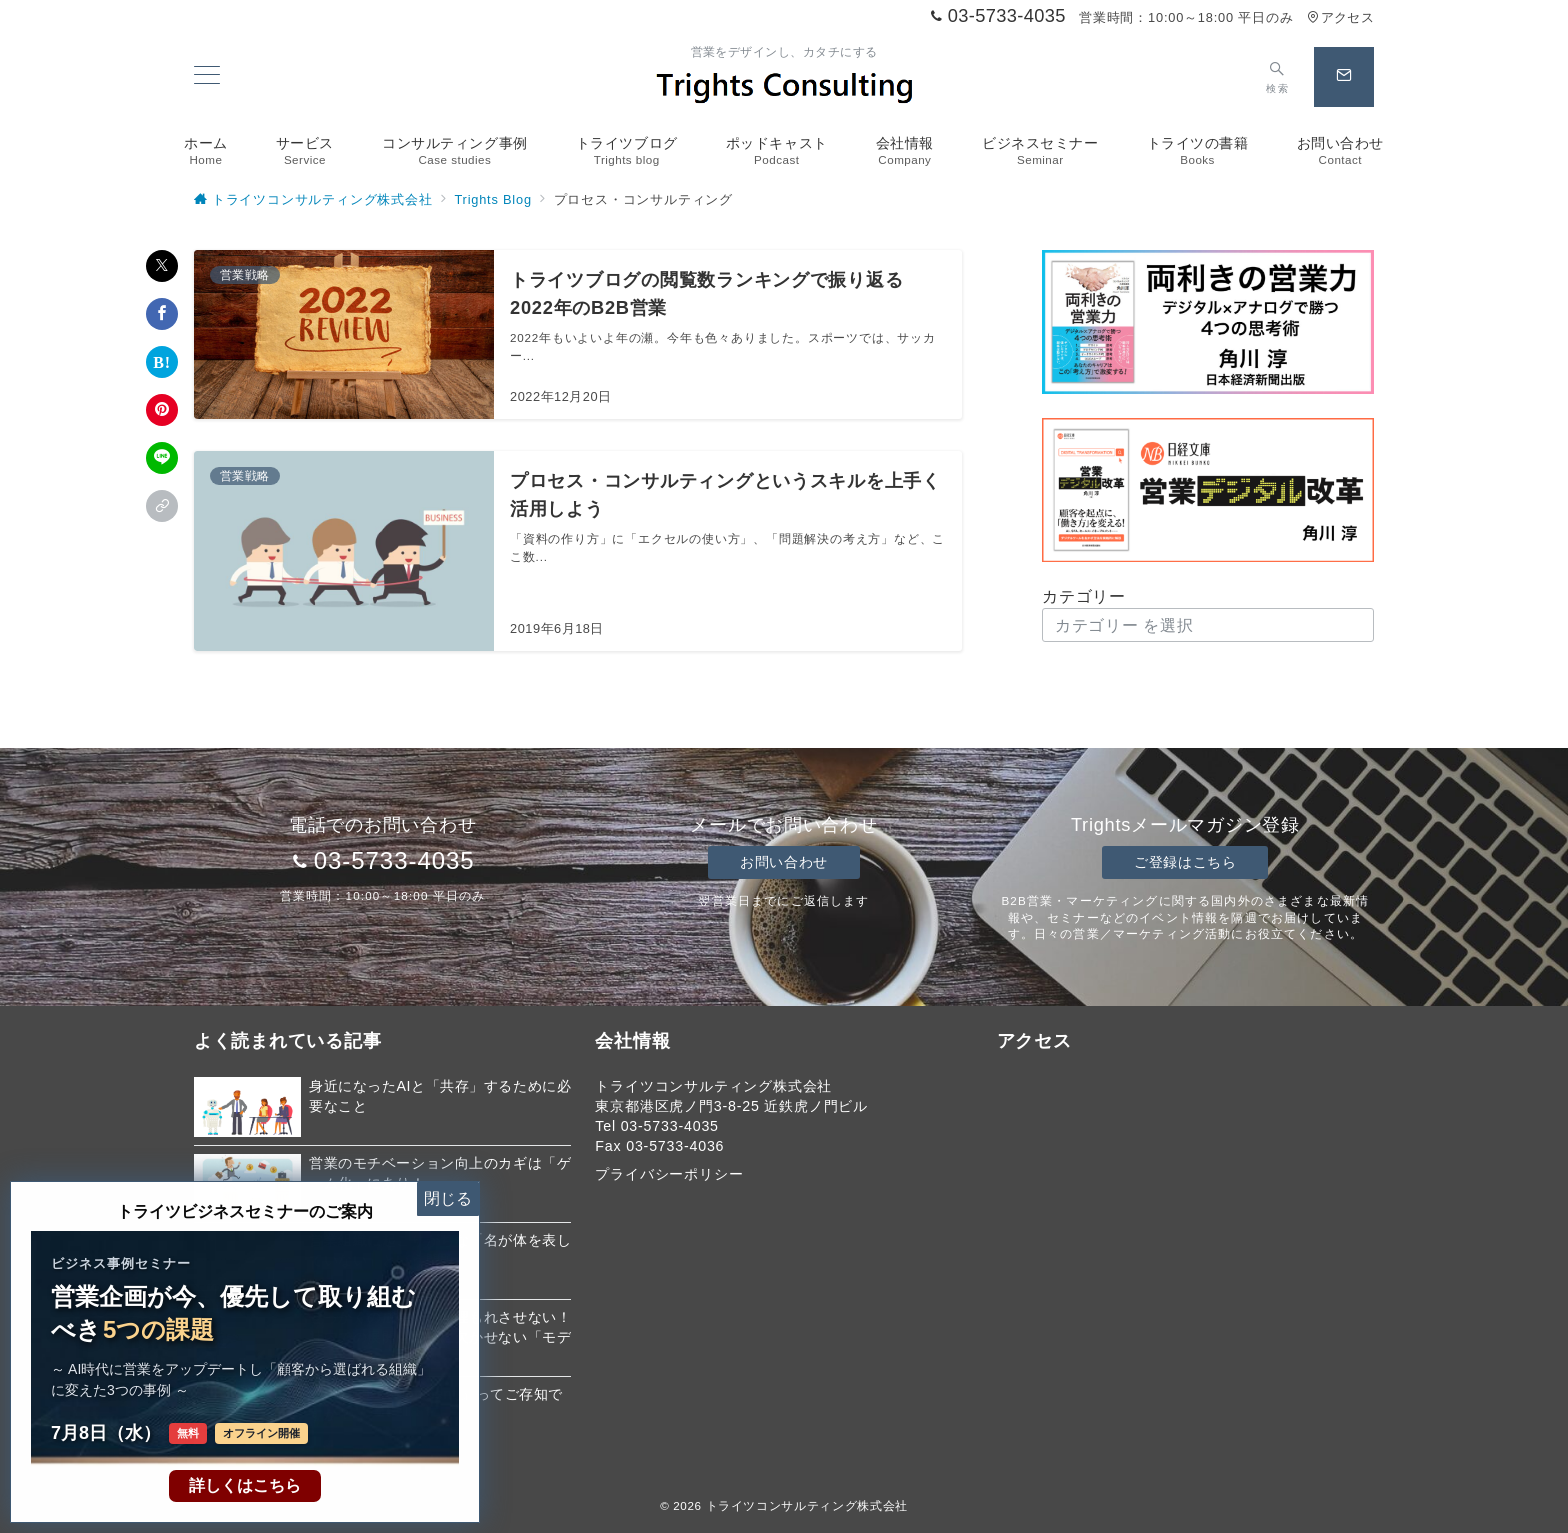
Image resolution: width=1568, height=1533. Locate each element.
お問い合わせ (783, 862)
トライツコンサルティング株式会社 (807, 1505)
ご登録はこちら (1185, 862)
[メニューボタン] (207, 77)
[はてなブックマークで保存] (162, 362)
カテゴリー (1084, 596)
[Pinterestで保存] (162, 410)
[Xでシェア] (162, 266)
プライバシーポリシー (669, 1174)
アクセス (1340, 17)
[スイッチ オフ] (1277, 77)
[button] (162, 506)
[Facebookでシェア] (162, 314)
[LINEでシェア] (162, 458)
